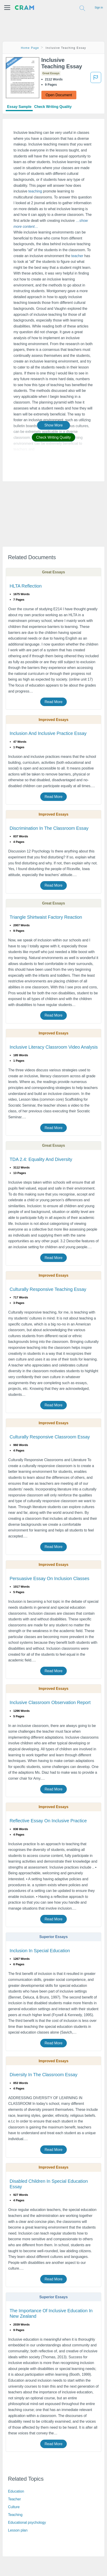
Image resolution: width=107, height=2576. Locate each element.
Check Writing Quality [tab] (53, 107)
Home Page (30, 47)
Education (16, 2491)
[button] (7, 7)
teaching (35, 191)
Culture (14, 2507)
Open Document (59, 95)
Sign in (99, 7)
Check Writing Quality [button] (53, 437)
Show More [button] (53, 425)
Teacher (14, 2499)
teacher (77, 256)
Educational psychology (27, 2522)
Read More (53, 702)
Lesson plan (17, 2530)
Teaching (15, 2515)
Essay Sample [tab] (19, 107)
